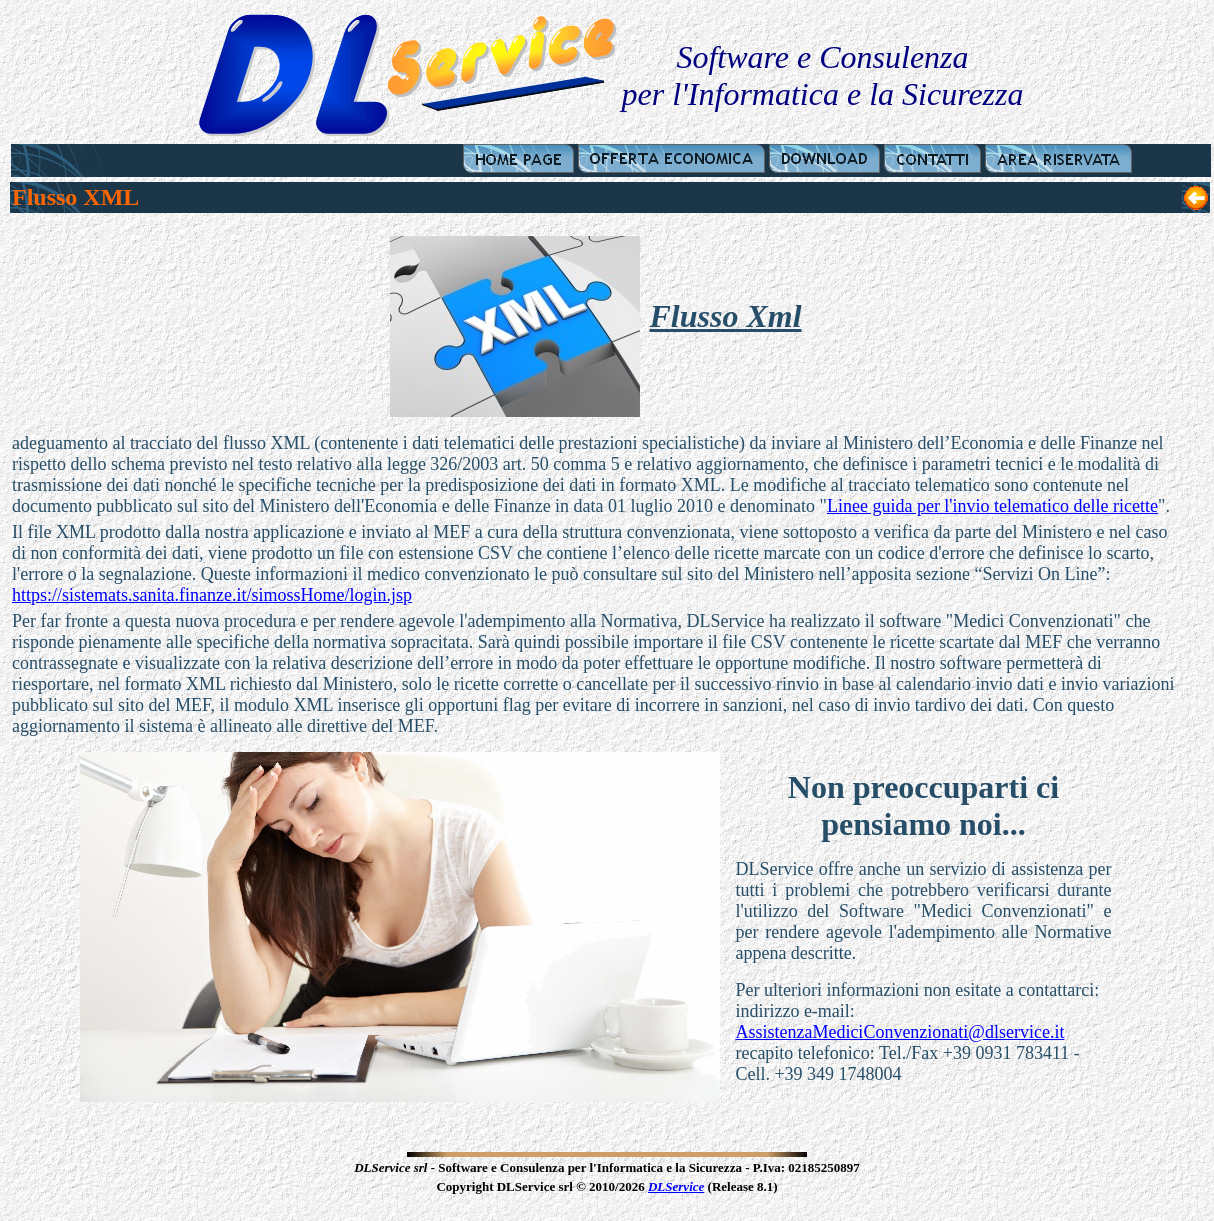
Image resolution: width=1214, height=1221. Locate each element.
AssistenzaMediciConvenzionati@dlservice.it (899, 1032)
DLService (676, 1186)
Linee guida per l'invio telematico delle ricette (992, 506)
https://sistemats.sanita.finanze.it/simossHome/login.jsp (212, 595)
